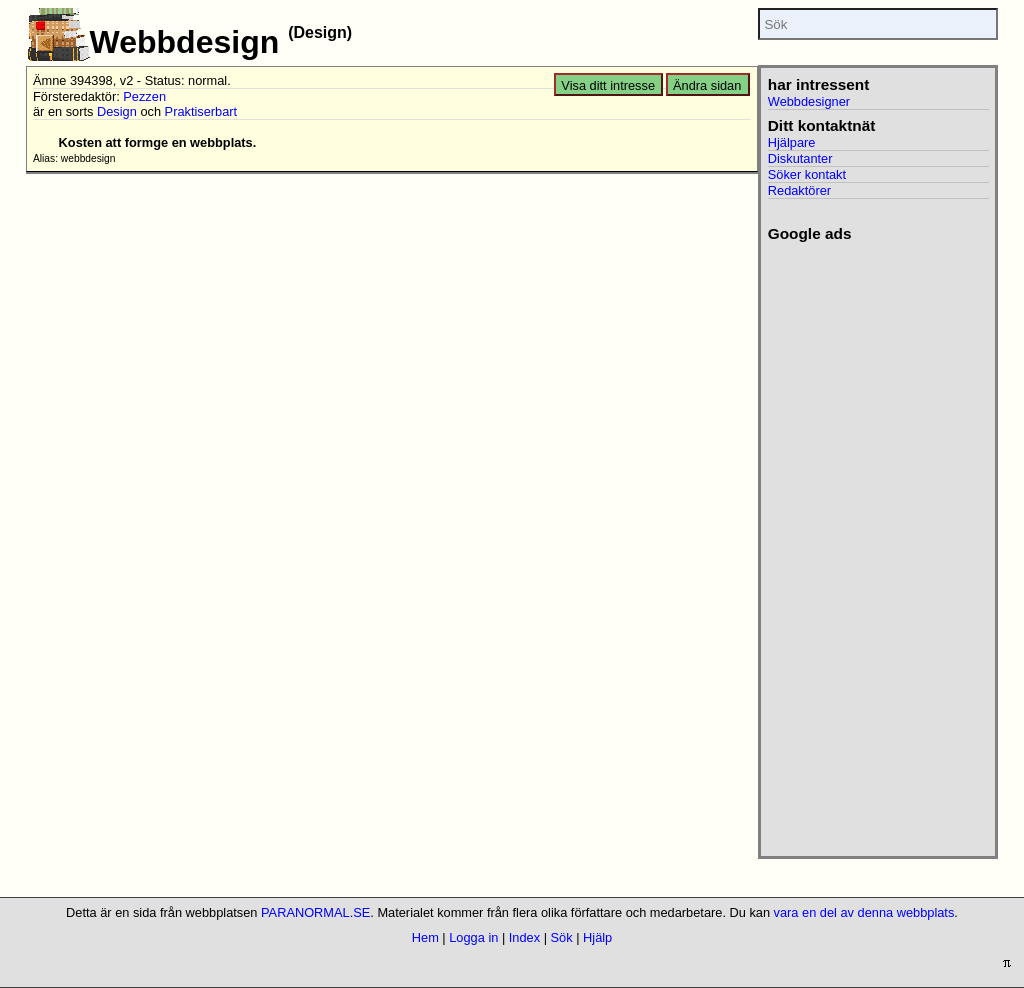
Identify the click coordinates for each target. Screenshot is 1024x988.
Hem (425, 937)
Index (524, 937)
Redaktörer (799, 190)
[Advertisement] (875, 543)
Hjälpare (792, 142)
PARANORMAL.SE (315, 912)
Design (117, 111)
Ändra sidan (707, 85)
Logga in (473, 937)
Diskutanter (800, 158)
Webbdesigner (809, 101)
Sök (562, 937)
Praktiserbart (201, 111)
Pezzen (144, 96)
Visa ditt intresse (608, 85)
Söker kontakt (807, 174)
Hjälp (597, 937)
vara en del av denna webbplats (864, 912)
